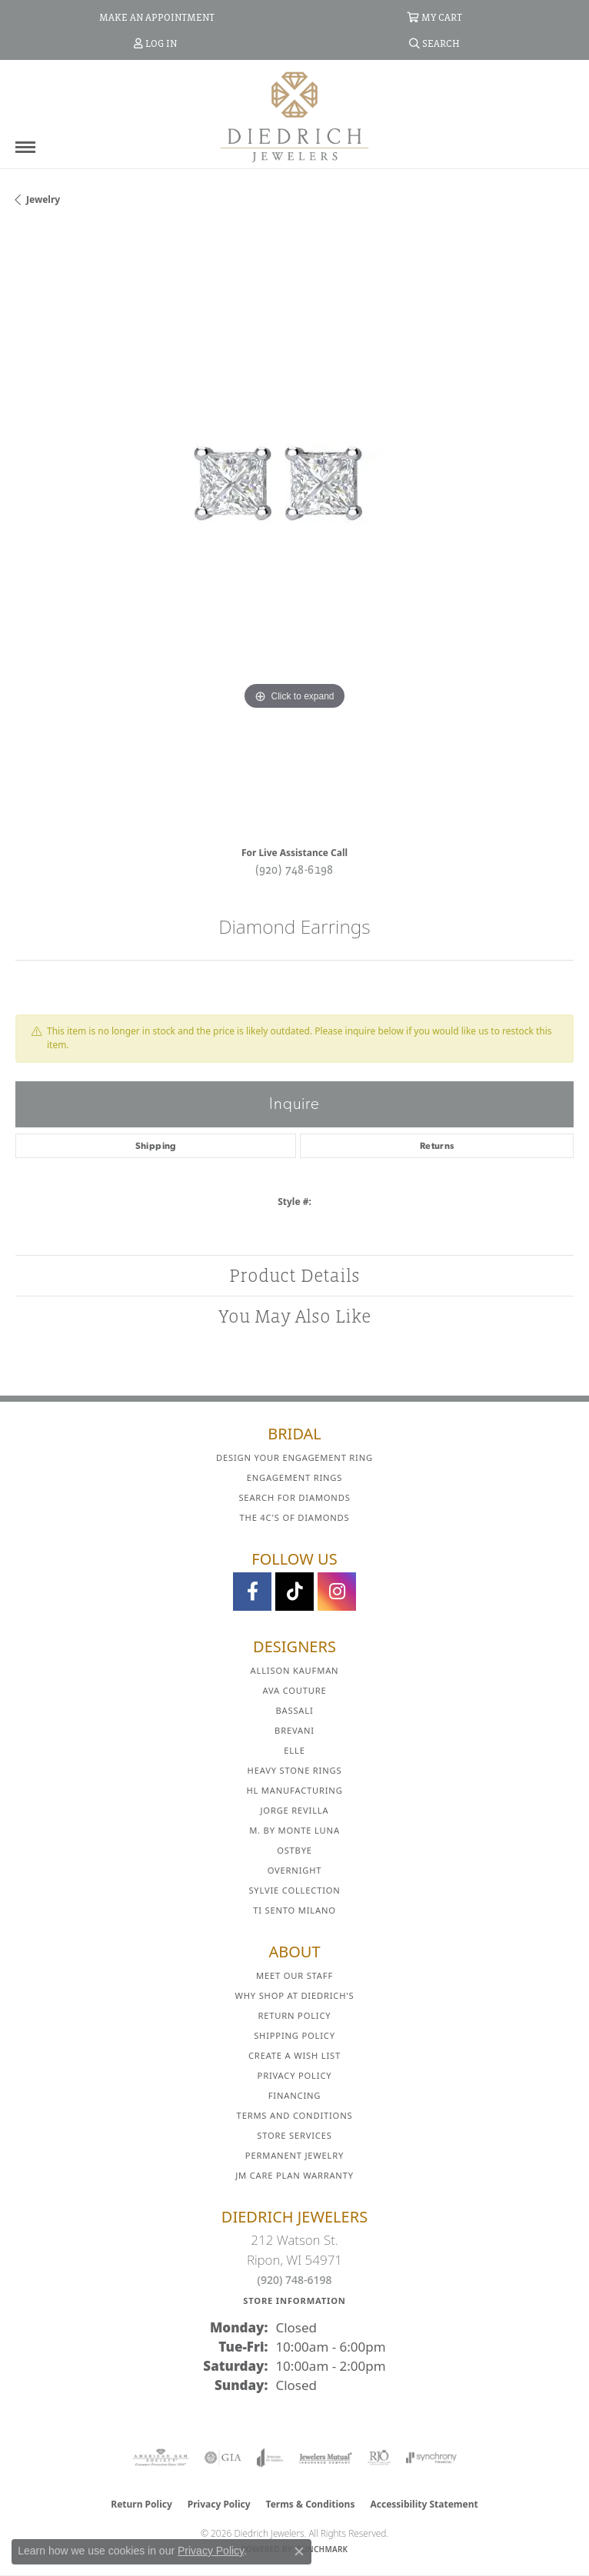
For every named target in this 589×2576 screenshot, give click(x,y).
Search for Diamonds (294, 1497)
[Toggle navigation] (25, 147)
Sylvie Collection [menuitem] (294, 1890)
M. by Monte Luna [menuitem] (294, 1830)
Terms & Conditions (310, 2504)
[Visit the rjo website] (379, 2457)
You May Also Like (294, 1316)
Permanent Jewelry (294, 2155)
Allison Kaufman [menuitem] (295, 1670)
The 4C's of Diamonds (295, 1517)
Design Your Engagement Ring (294, 1457)
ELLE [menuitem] (294, 1750)
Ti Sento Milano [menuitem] (294, 1910)
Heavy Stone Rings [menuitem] (295, 1770)
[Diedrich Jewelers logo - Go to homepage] (294, 116)
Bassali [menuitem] (294, 1710)
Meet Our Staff (294, 1975)
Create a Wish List (294, 2055)
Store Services (294, 2135)
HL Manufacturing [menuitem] (294, 1790)
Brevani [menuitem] (294, 1730)
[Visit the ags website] (160, 2457)
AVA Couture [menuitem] (294, 1690)
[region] (294, 532)
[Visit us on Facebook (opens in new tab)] (252, 1591)
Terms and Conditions (295, 2115)
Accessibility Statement (424, 2504)
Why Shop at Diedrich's (294, 1995)
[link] (155, 17)
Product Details (294, 1275)
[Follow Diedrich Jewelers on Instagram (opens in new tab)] (337, 1591)
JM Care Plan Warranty (294, 2175)
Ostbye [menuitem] (294, 1850)
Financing (294, 2095)
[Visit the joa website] (270, 2457)
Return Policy (294, 2015)
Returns (437, 1145)
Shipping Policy (294, 2035)
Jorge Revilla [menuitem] (295, 1810)
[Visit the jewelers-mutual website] (325, 2457)
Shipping (156, 1145)
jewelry (43, 199)
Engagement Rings (295, 1477)
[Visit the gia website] (223, 2457)
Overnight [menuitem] (295, 1870)
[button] (434, 17)
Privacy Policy (295, 2075)
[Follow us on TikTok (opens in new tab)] (294, 1591)
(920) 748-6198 (294, 869)
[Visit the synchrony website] (431, 2457)
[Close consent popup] (299, 2551)
